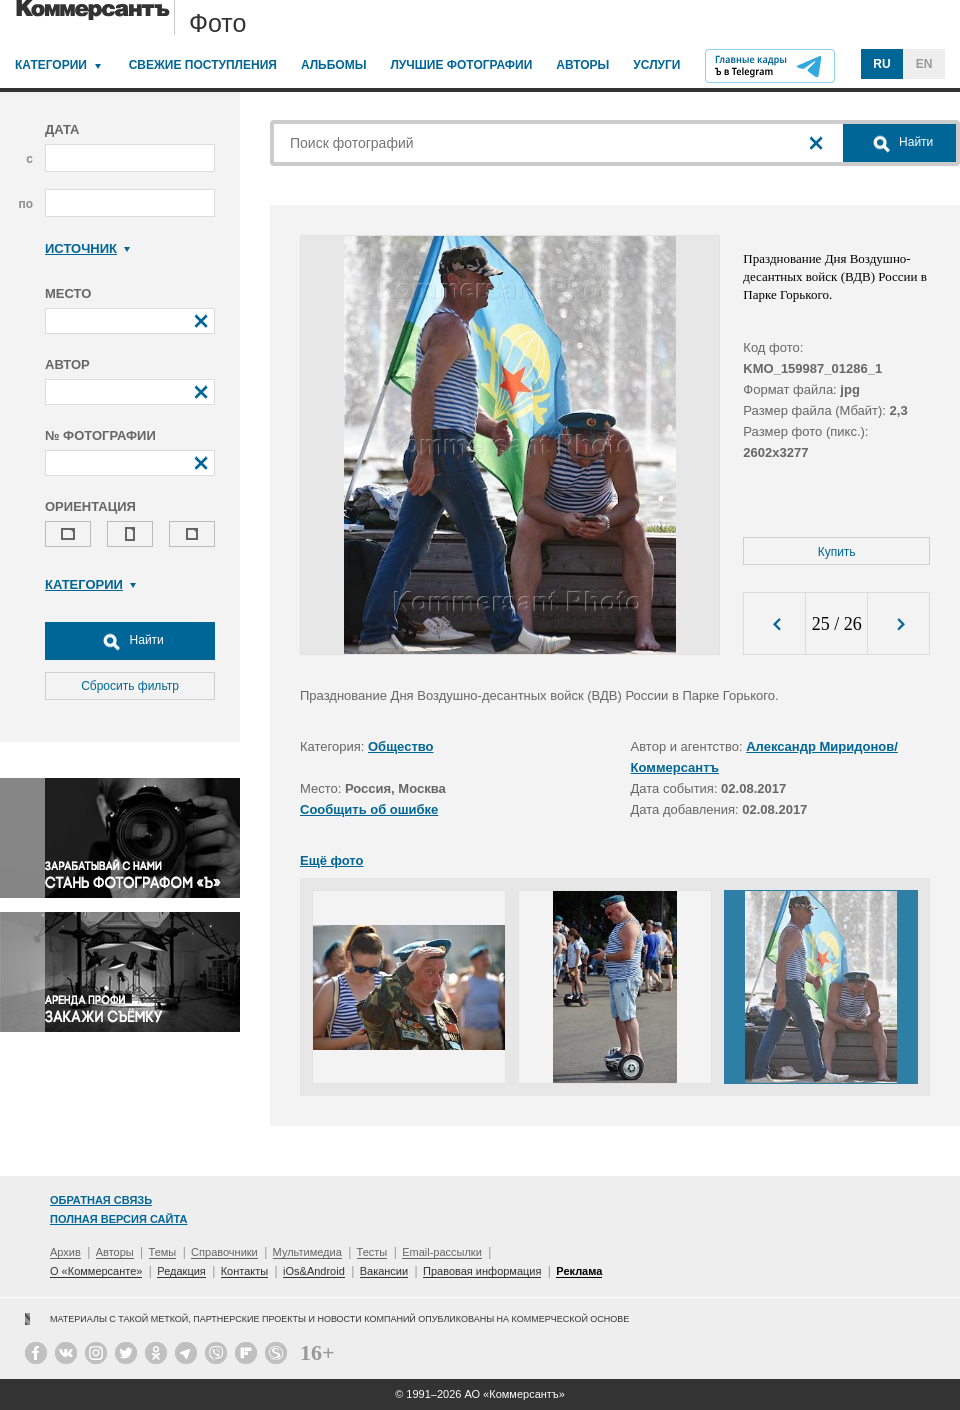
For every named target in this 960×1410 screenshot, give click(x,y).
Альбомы (334, 65)
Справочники (224, 1252)
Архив (65, 1252)
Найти (130, 641)
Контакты (245, 1271)
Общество (401, 746)
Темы (163, 1252)
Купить (837, 552)
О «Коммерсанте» (96, 1271)
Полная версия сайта (118, 1219)
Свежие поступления (203, 65)
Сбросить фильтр (130, 686)
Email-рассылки (442, 1252)
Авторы (582, 65)
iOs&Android (314, 1271)
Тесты (372, 1252)
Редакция (181, 1271)
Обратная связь (101, 1200)
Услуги (656, 65)
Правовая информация (482, 1271)
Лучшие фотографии (461, 65)
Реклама (579, 1271)
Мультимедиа (307, 1252)
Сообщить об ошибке (369, 809)
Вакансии (384, 1271)
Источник (87, 248)
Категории (51, 65)
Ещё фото (331, 860)
